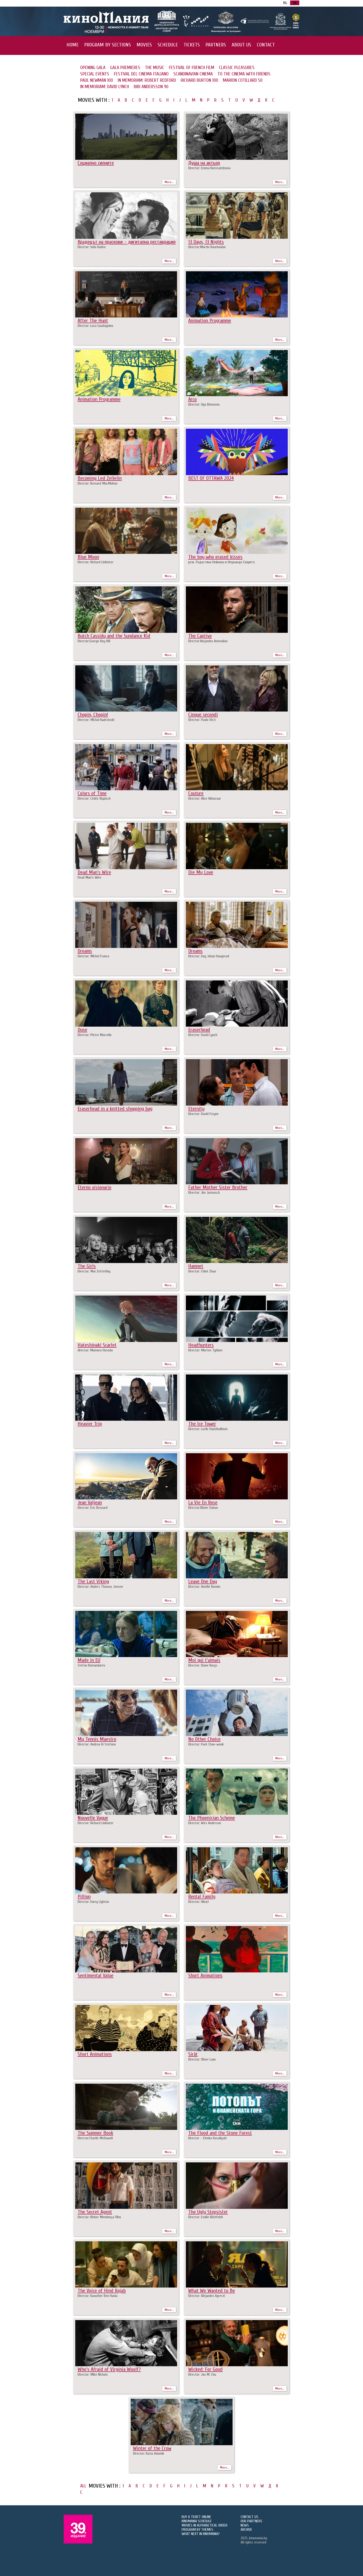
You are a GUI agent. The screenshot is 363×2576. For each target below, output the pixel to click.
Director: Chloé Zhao (202, 1271)
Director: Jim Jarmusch (204, 1192)
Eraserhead (199, 1030)
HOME (73, 45)
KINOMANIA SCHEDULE (197, 2521)
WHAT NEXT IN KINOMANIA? (201, 2534)
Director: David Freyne (203, 1114)
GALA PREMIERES (125, 67)
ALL (83, 2486)
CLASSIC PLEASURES (237, 67)
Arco (192, 399)
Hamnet (195, 1266)
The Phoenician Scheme (211, 1818)
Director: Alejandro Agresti (206, 2296)
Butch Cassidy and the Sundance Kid (114, 636)
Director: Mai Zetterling (94, 1271)
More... (169, 182)
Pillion (84, 1896)
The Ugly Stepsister (208, 2212)
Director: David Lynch (202, 1035)
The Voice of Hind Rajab (102, 2291)
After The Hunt (93, 320)
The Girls (87, 1266)
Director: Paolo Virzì (202, 720)
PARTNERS (215, 45)
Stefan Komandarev (91, 1665)
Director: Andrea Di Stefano (97, 1744)
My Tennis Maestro (97, 1739)
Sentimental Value (95, 1975)
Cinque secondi (203, 715)
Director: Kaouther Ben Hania (97, 2296)
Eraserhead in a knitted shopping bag (115, 1109)
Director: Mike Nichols (93, 2374)
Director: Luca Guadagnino (95, 326)
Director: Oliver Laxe (202, 2059)
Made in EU (89, 1660)
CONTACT (266, 45)
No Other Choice (204, 1739)
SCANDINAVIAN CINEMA (193, 74)
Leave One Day (202, 1581)
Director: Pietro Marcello (95, 1035)
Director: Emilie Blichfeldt (205, 2217)
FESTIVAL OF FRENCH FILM (191, 67)
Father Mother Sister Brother (217, 1187)
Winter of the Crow (152, 2448)
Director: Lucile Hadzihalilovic (208, 1429)
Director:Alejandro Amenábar (208, 641)
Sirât (193, 2054)
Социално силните (96, 163)
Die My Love (200, 872)
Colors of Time (92, 793)
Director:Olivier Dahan (203, 1508)
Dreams (85, 951)
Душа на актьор (204, 163)
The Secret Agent (95, 2212)
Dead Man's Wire (94, 872)
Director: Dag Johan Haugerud (208, 956)
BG (285, 3)
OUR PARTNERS (251, 2521)
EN (294, 3)
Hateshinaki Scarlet (97, 1345)
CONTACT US (249, 2517)
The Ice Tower (202, 1424)
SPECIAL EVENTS (94, 74)
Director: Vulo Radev (92, 247)
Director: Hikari (198, 1902)
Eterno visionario (94, 1187)
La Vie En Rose (202, 1502)
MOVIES (144, 45)
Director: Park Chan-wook (206, 1744)
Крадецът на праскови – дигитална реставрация (126, 242)
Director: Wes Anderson (204, 1823)
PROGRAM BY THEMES (197, 2529)
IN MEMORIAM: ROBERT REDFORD (147, 80)
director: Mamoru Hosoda (95, 1350)
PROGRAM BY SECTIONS (107, 45)
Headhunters (201, 1345)
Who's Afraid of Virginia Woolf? (109, 2369)
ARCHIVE (246, 2529)
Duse (82, 1030)
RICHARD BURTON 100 (199, 80)
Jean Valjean (90, 1502)
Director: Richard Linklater (95, 562)
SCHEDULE (168, 45)
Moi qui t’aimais (204, 1660)
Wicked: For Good (205, 2369)
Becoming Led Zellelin (100, 478)
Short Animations (205, 1975)
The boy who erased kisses (215, 557)
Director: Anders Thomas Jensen (100, 1586)
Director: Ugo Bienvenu (204, 404)
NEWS (245, 2525)
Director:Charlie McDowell (95, 2138)
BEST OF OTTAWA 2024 (211, 478)
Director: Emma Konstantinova (209, 168)
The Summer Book (95, 2133)
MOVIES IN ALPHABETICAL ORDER (204, 2525)
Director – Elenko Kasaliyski (207, 2138)
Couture (196, 793)
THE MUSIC (154, 67)
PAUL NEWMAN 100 (96, 80)
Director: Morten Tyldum (205, 1350)
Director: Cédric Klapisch (94, 798)
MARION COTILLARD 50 (243, 80)
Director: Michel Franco (93, 956)
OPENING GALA (92, 67)
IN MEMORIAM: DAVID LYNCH (104, 86)
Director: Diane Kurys (202, 1665)
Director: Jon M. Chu (202, 2374)
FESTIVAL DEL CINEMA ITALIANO (141, 74)
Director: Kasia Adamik (148, 2453)
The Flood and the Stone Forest (220, 2133)
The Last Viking (93, 1581)
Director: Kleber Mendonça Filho (99, 2217)
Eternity (196, 1109)
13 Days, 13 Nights (206, 242)
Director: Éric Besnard (93, 1508)
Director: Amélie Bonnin (204, 1586)
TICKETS (192, 45)
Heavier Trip (90, 1424)
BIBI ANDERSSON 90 (151, 86)
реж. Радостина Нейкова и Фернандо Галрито (221, 562)
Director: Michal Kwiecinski (96, 720)
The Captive (200, 636)
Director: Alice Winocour (204, 798)
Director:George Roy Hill (94, 641)
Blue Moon (88, 557)
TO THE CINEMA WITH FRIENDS (244, 74)
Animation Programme (209, 320)
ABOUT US (241, 45)
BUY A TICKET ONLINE (196, 2517)
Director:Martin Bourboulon (207, 247)
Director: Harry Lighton (93, 1902)
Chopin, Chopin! (93, 715)
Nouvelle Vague (93, 1818)
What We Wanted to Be (211, 2291)
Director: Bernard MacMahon (97, 483)
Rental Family (201, 1896)
